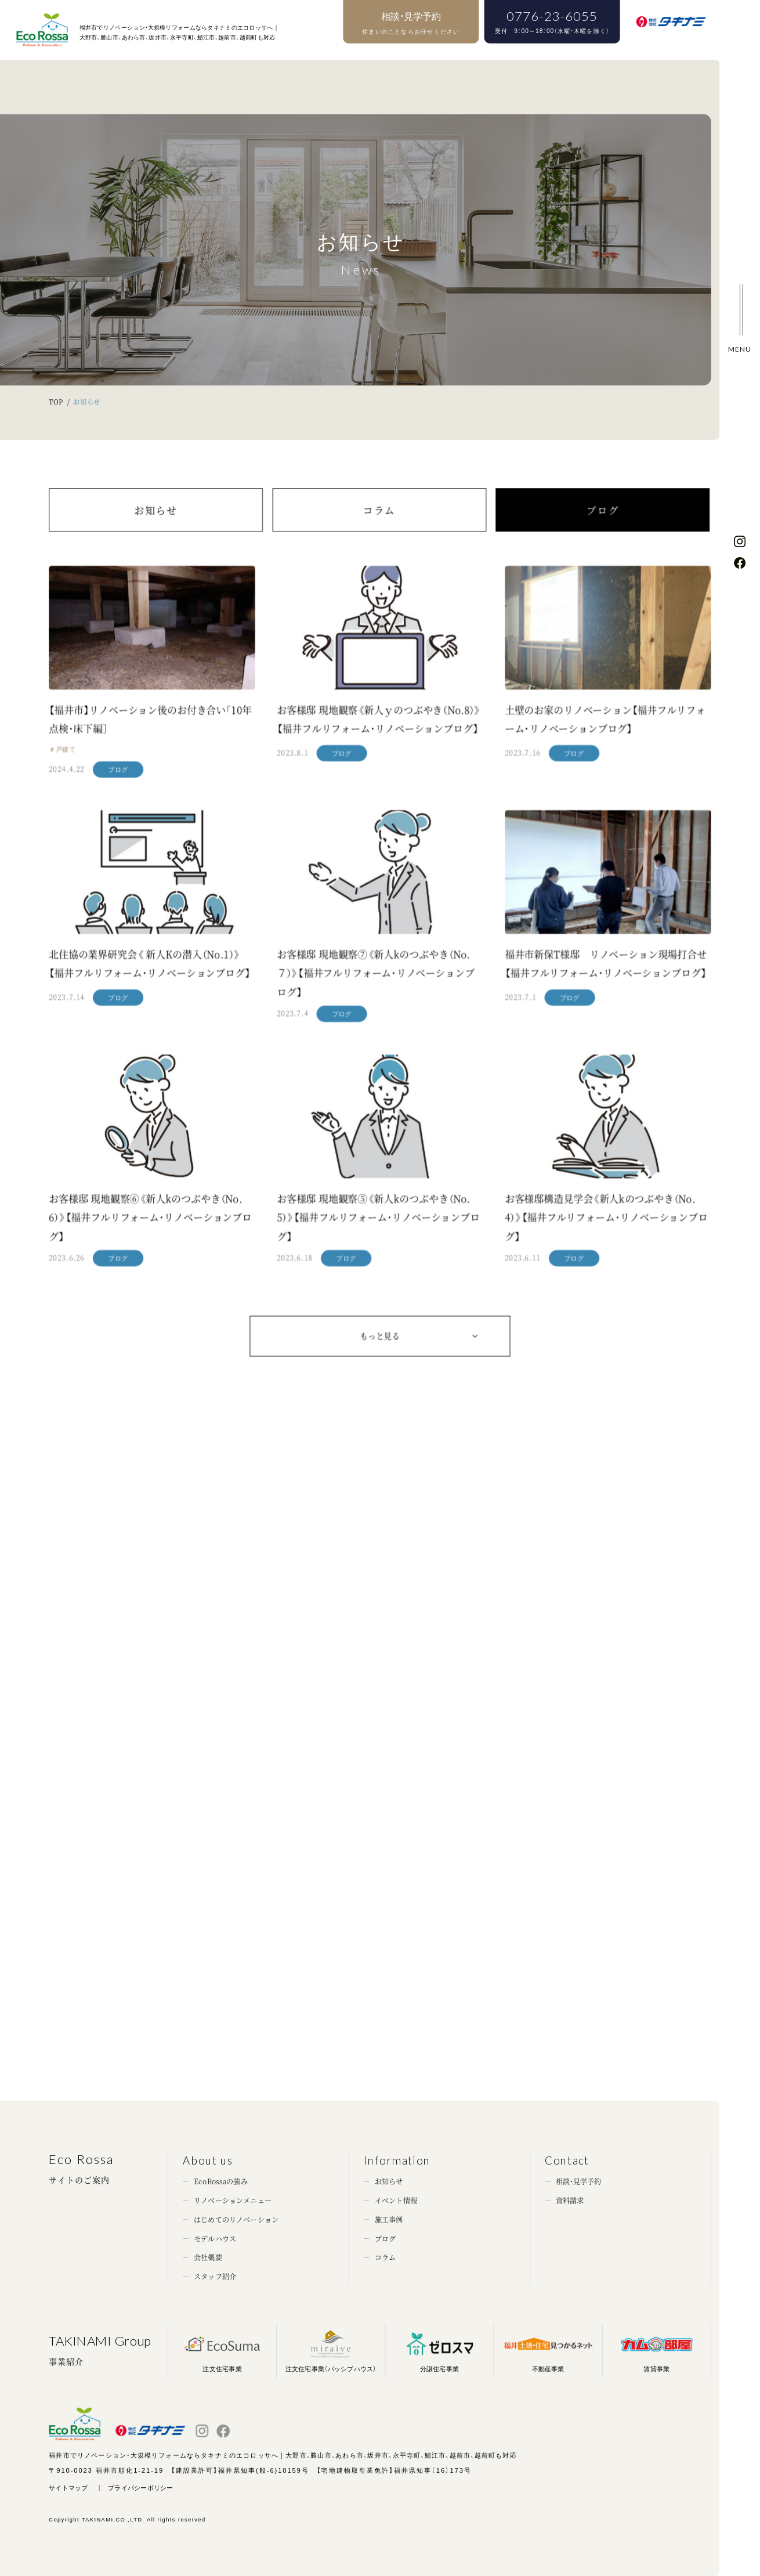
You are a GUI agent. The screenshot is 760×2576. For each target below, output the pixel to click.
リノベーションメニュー (233, 2200)
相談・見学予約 (579, 2181)
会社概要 (208, 2257)
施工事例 (389, 2219)
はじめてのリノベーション (236, 2219)
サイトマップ (68, 2488)
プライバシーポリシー (140, 2488)
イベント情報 (396, 2200)
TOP (56, 401)
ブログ (603, 531)
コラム (379, 531)
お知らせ (156, 531)
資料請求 (570, 2200)
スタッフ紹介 (215, 2276)
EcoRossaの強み (221, 2181)
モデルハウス (215, 2238)
